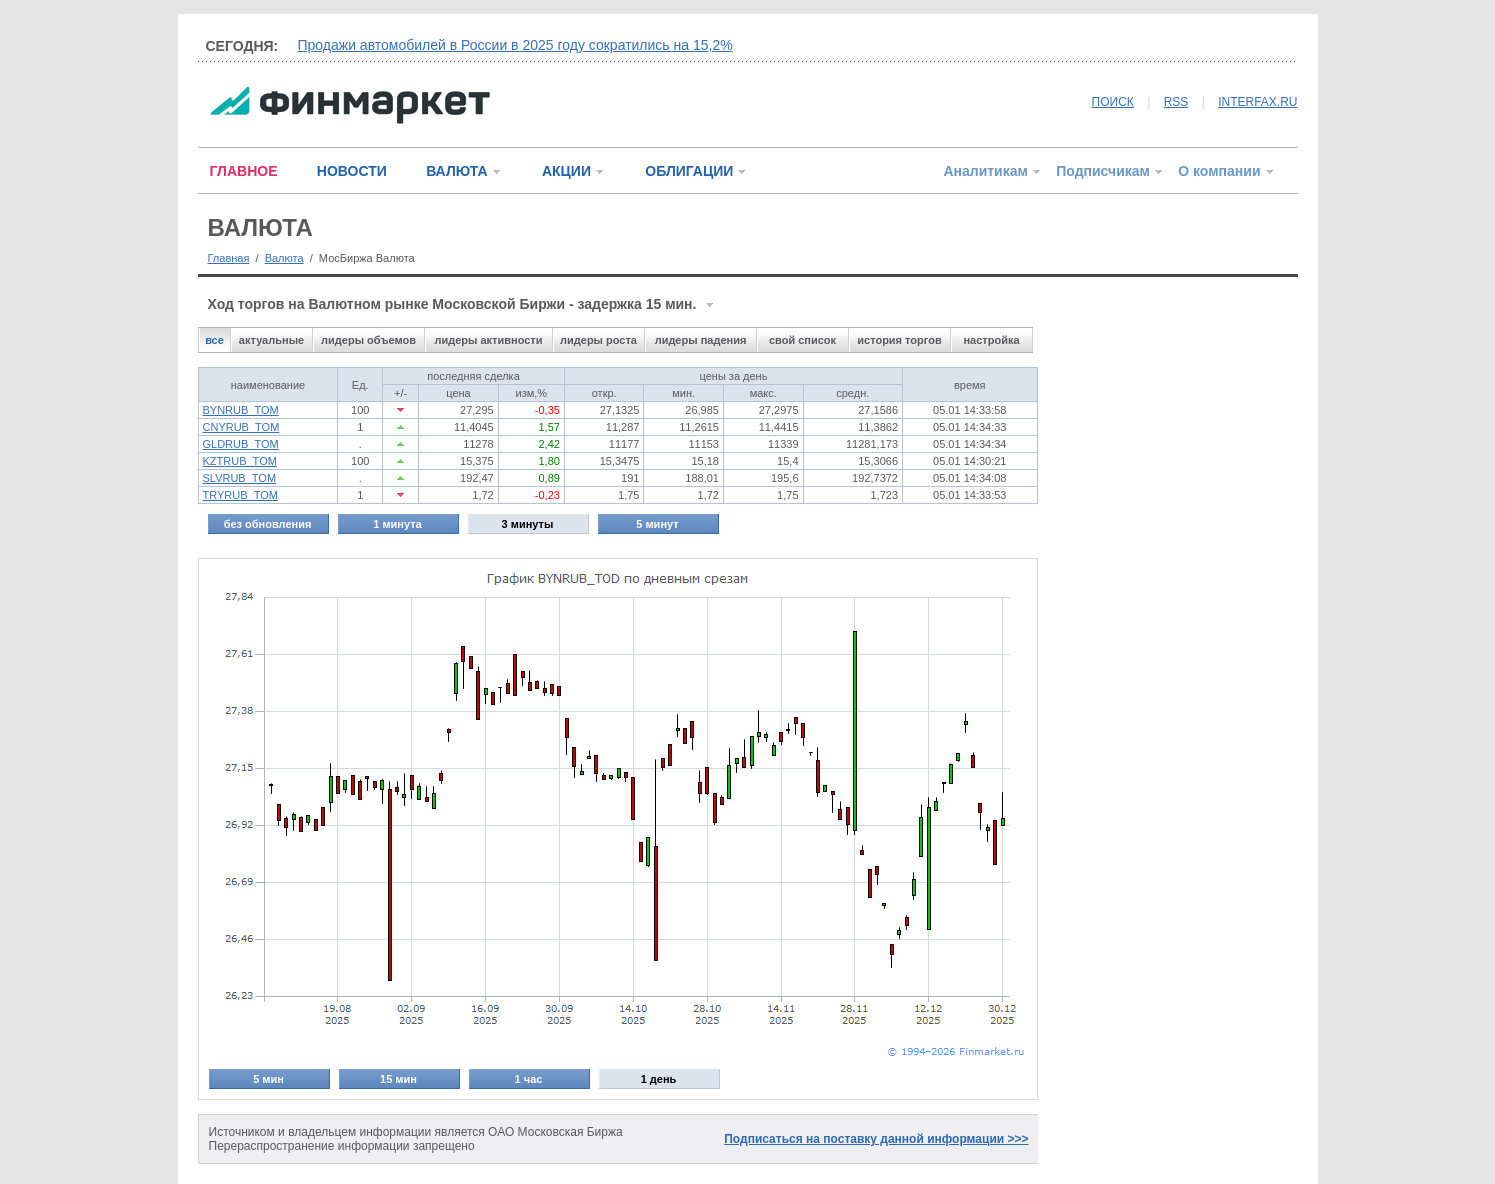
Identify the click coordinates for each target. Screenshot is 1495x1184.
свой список (802, 340)
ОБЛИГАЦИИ (689, 171)
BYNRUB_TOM (241, 410)
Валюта (284, 258)
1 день (659, 1079)
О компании (1219, 171)
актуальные (271, 340)
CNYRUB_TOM (241, 427)
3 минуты (528, 524)
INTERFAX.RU (1257, 102)
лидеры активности (488, 340)
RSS (1176, 102)
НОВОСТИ (352, 171)
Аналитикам (985, 171)
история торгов (899, 340)
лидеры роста (598, 340)
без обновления (268, 524)
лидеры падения (701, 340)
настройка (991, 340)
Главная (229, 258)
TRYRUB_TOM (240, 495)
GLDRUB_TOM (241, 444)
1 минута (397, 524)
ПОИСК (1113, 102)
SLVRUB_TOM (240, 478)
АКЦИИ (566, 171)
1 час (529, 1079)
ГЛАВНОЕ (244, 171)
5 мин (268, 1079)
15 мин (398, 1079)
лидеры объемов (368, 340)
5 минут (657, 524)
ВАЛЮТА (456, 171)
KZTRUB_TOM (240, 461)
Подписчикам (1103, 171)
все (214, 340)
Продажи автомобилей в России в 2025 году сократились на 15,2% (515, 45)
